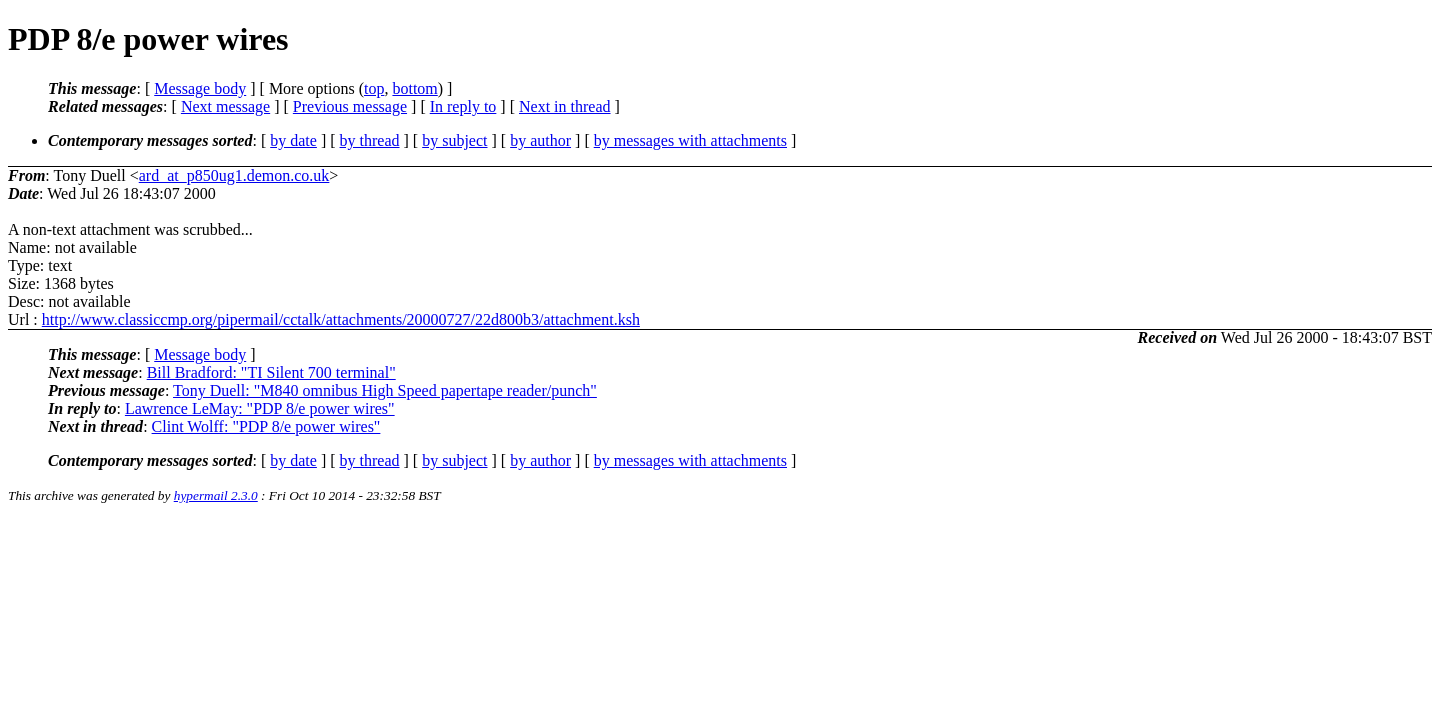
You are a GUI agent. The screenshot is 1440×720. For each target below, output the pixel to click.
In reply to (463, 106)
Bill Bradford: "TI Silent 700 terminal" (271, 372)
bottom (414, 88)
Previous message (350, 106)
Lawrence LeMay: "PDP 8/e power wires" (260, 408)
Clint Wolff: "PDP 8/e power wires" (266, 426)
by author (540, 140)
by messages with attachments (690, 140)
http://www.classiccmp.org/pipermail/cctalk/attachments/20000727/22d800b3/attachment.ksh (341, 319)
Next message (225, 106)
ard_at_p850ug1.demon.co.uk (234, 175)
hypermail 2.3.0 (216, 495)
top (374, 88)
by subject (454, 140)
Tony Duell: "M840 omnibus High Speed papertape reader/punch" (385, 390)
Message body (200, 88)
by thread (370, 140)
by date (293, 140)
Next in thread (565, 106)
